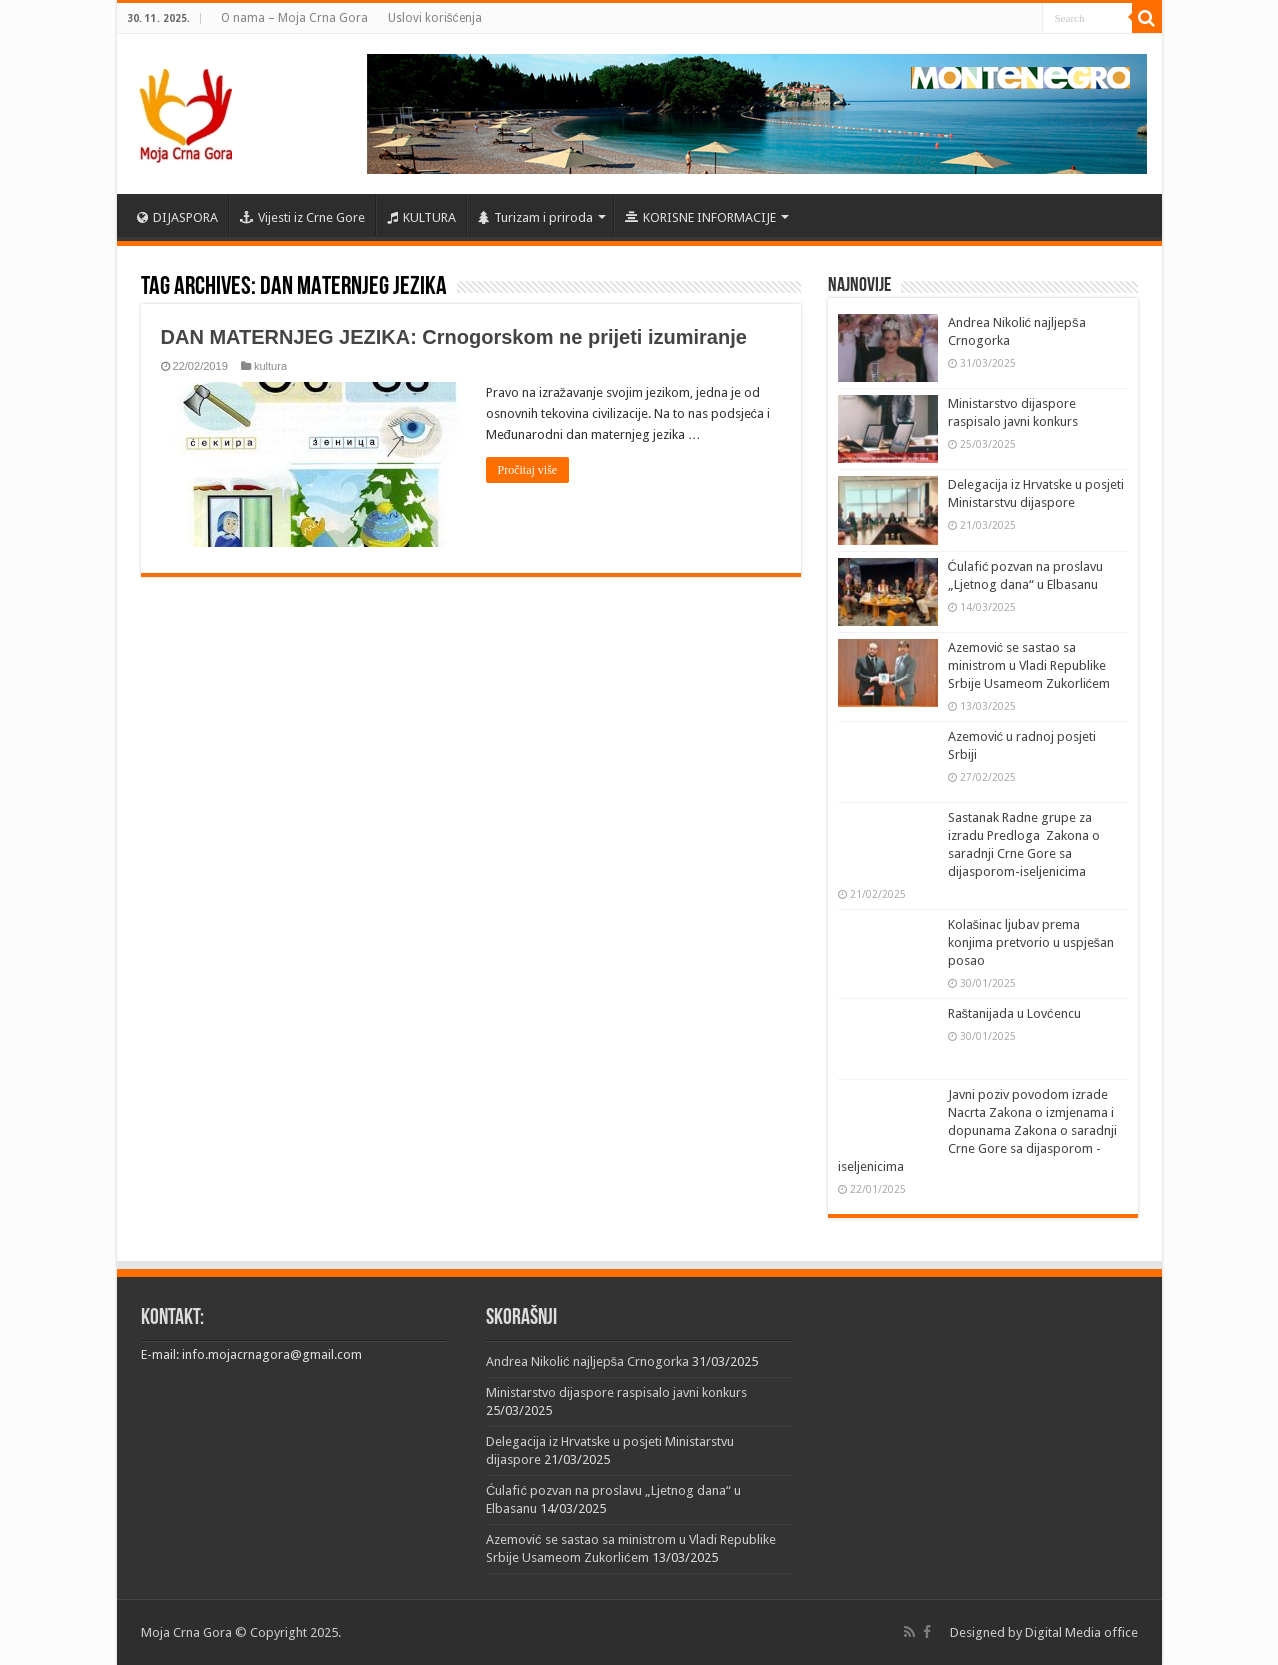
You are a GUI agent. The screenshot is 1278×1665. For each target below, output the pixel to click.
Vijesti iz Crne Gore (302, 217)
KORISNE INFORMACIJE (700, 217)
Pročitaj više (528, 470)
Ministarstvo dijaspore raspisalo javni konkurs (616, 1392)
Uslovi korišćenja (435, 18)
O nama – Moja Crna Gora (294, 18)
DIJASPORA (177, 217)
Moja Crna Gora (186, 1632)
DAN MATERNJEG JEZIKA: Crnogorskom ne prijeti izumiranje (454, 337)
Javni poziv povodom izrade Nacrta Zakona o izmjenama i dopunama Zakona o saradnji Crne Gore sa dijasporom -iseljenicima (977, 1130)
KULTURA (421, 217)
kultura (270, 366)
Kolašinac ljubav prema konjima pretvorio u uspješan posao (1031, 942)
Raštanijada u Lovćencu (1014, 1013)
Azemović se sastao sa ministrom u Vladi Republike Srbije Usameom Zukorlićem (1029, 665)
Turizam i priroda (535, 217)
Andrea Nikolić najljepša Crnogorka (587, 1361)
